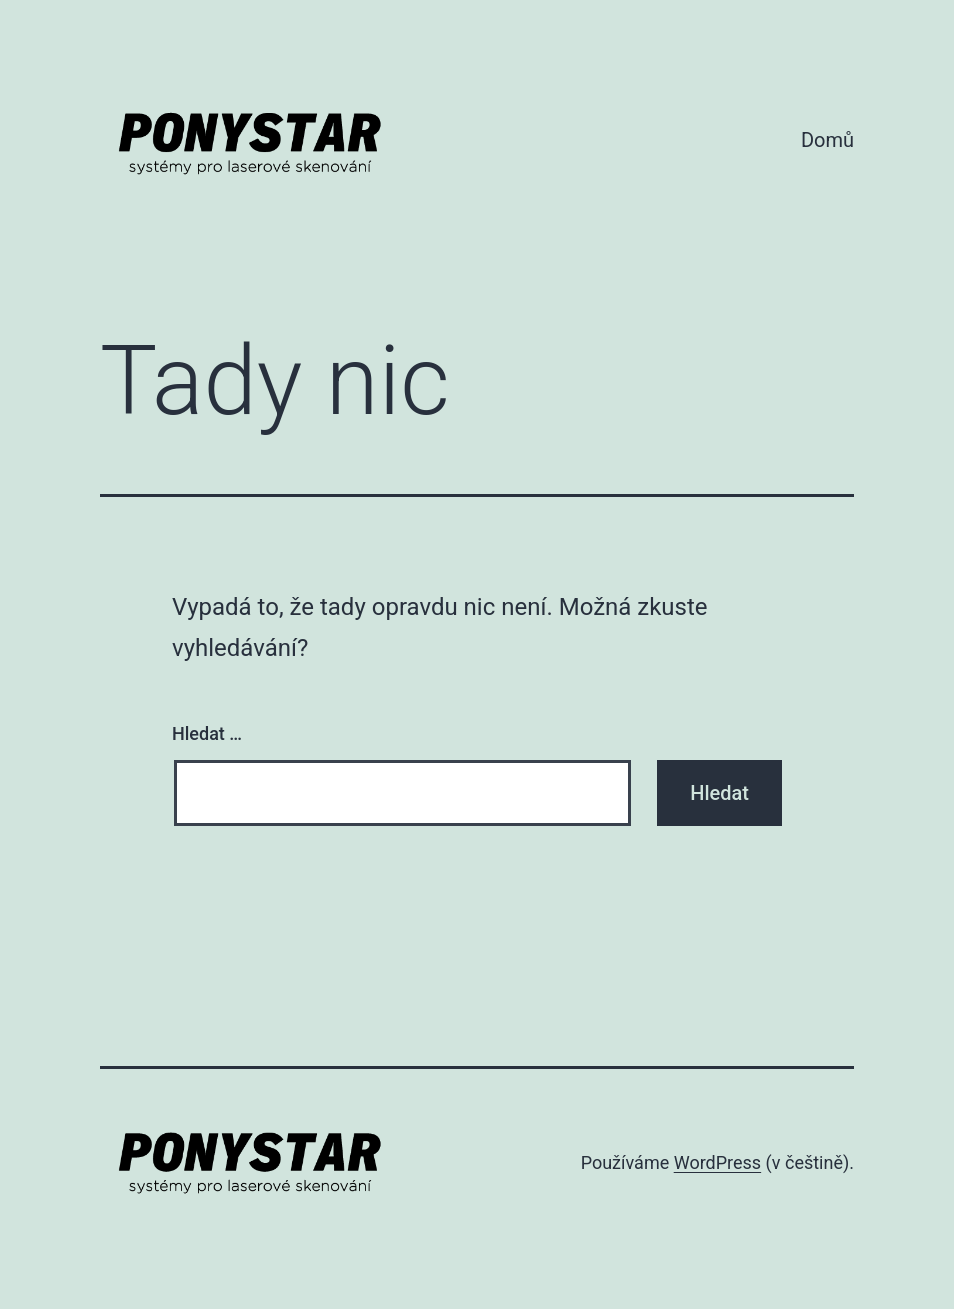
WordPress (717, 1162)
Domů (827, 140)
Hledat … (207, 733)
